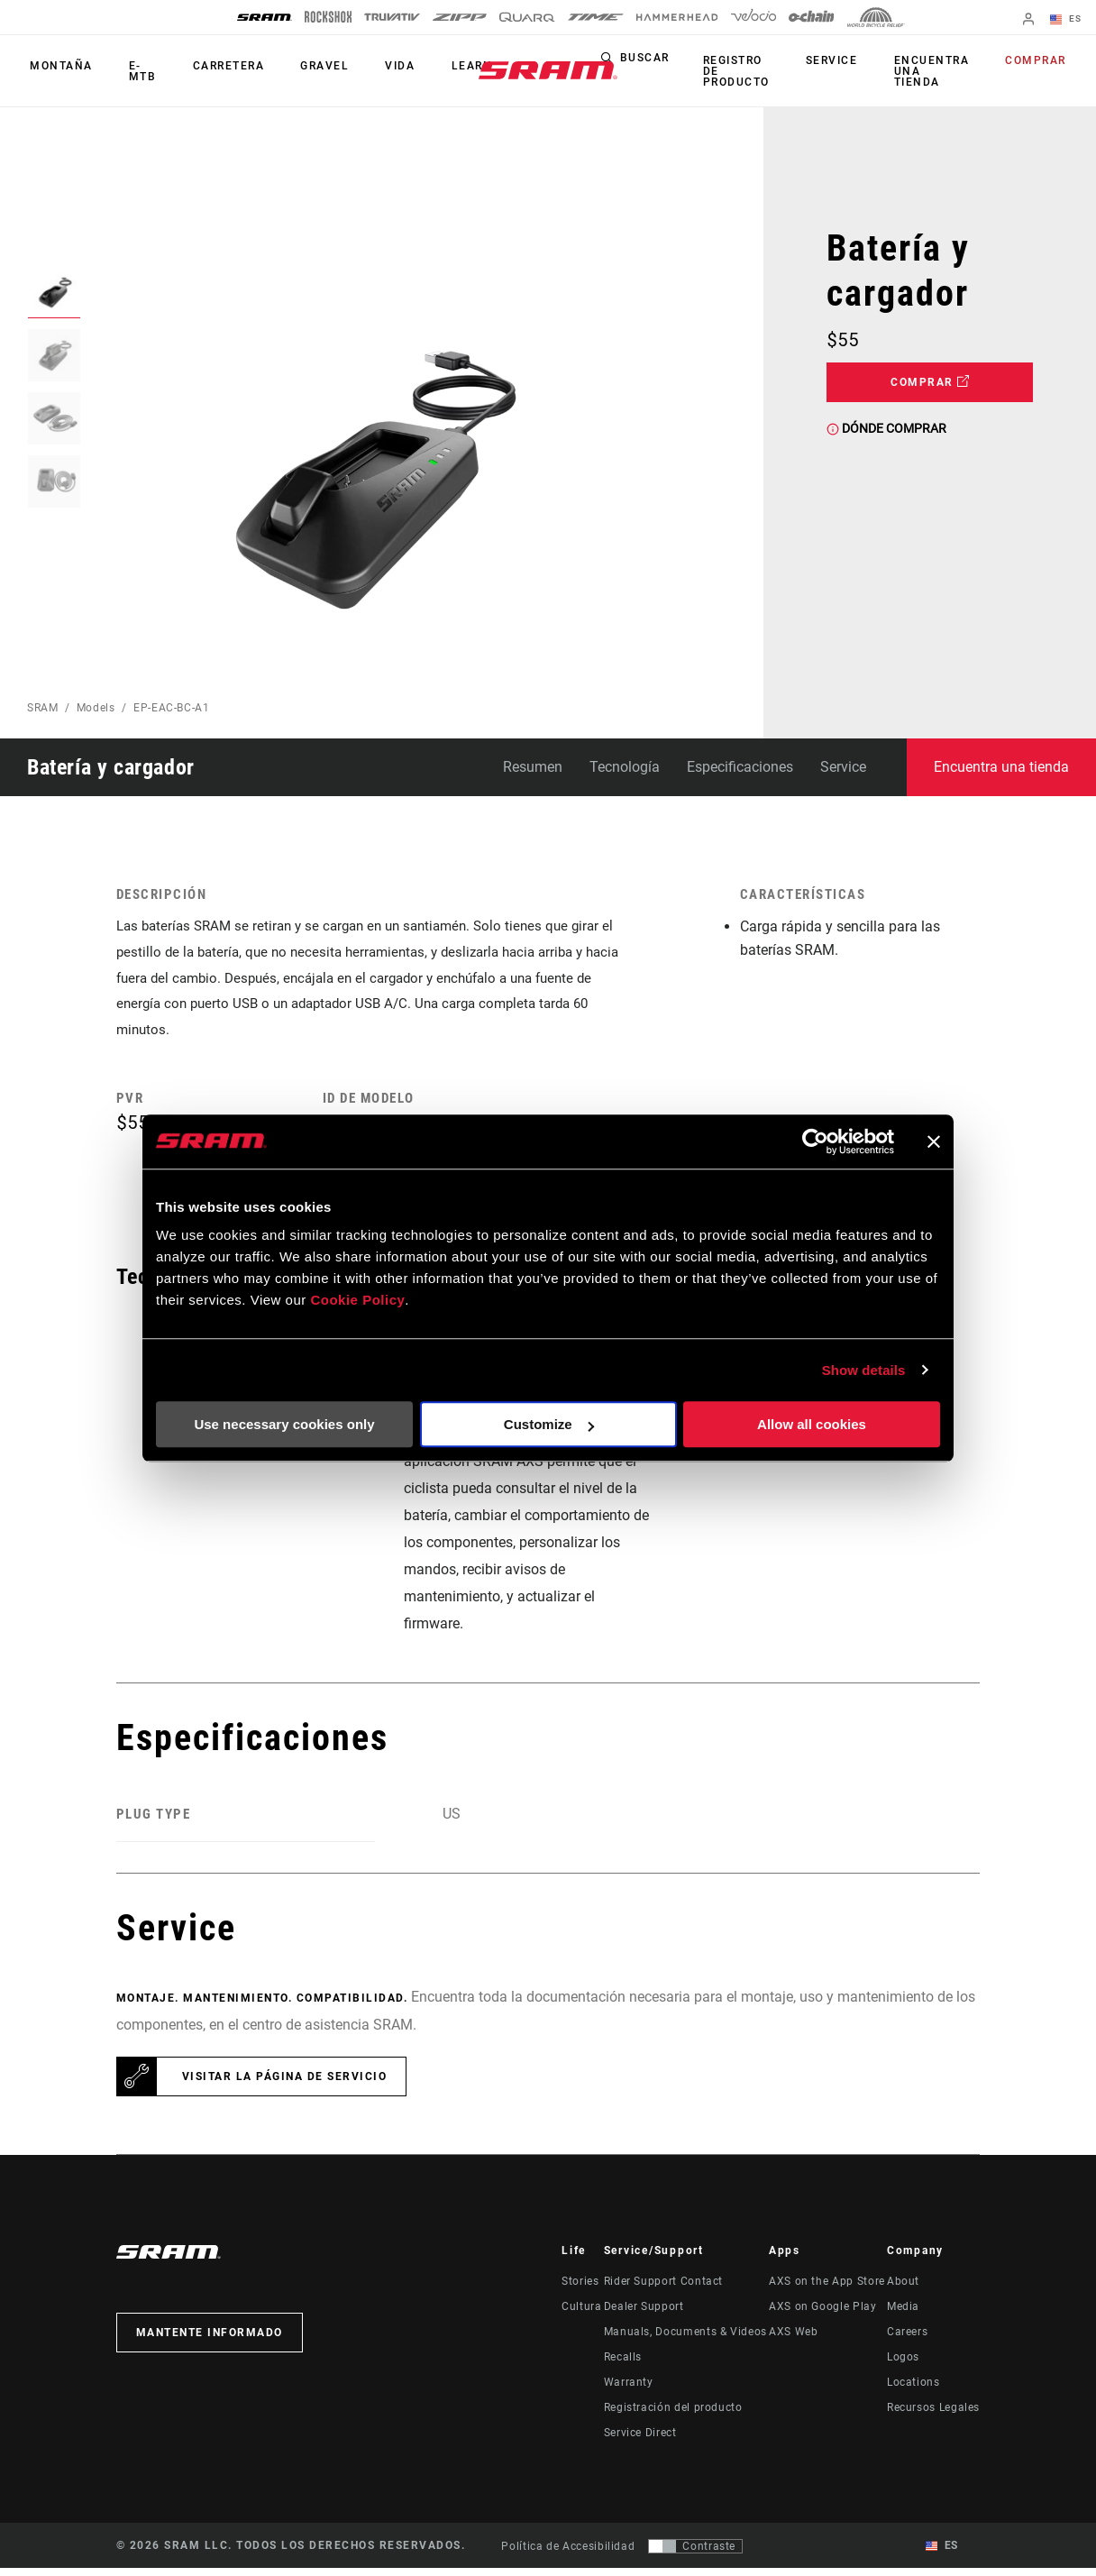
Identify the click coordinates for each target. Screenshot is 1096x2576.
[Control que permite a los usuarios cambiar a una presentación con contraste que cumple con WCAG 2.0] (695, 2553)
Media (903, 2314)
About (903, 2289)
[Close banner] (933, 1141)
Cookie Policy (357, 1299)
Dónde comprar (886, 428)
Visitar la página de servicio (285, 2084)
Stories (580, 2289)
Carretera (214, 66)
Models (96, 707)
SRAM (43, 707)
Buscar (667, 61)
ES (1068, 20)
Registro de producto (756, 71)
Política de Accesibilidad (568, 2553)
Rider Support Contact (663, 2289)
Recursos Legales (933, 2415)
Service (846, 61)
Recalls (623, 2365)
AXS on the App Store (827, 2289)
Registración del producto (673, 2415)
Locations (913, 2390)
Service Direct (640, 2440)
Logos (903, 2365)
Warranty (628, 2390)
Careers (907, 2339)
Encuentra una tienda (940, 71)
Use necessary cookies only (284, 1424)
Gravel (305, 66)
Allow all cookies (811, 1424)
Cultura (581, 2314)
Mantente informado (209, 2340)
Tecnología (624, 766)
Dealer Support (644, 2314)
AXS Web (793, 2339)
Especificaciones (740, 766)
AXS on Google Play (823, 2314)
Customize (549, 1424)
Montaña (58, 66)
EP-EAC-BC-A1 (171, 707)
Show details (864, 1370)
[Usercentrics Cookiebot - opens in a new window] (815, 1141)
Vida (375, 66)
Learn (441, 66)
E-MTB (135, 71)
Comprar (1039, 61)
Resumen (532, 766)
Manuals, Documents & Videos (685, 2339)
